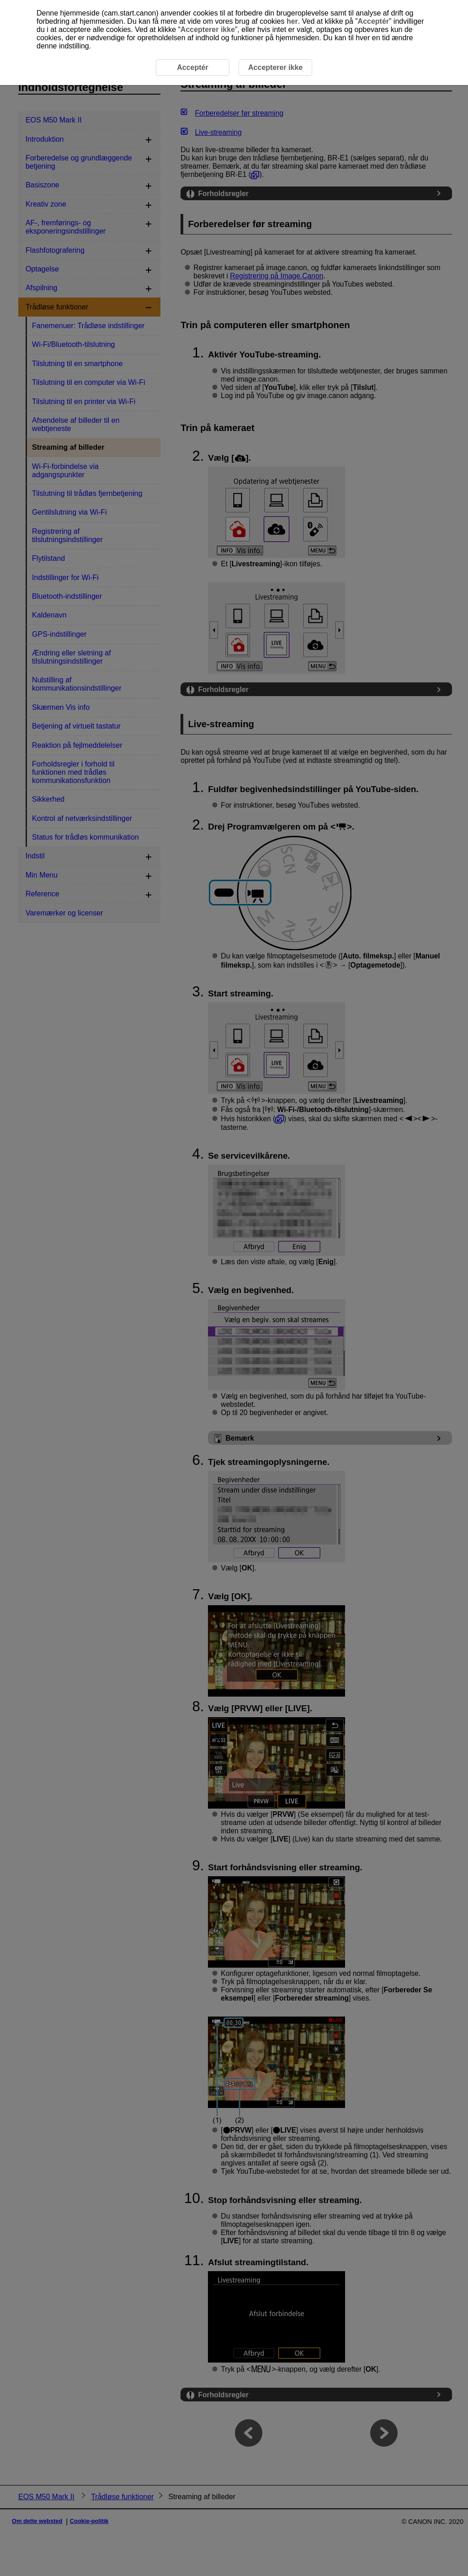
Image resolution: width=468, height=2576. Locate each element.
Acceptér (373, 21)
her (292, 21)
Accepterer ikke (208, 29)
